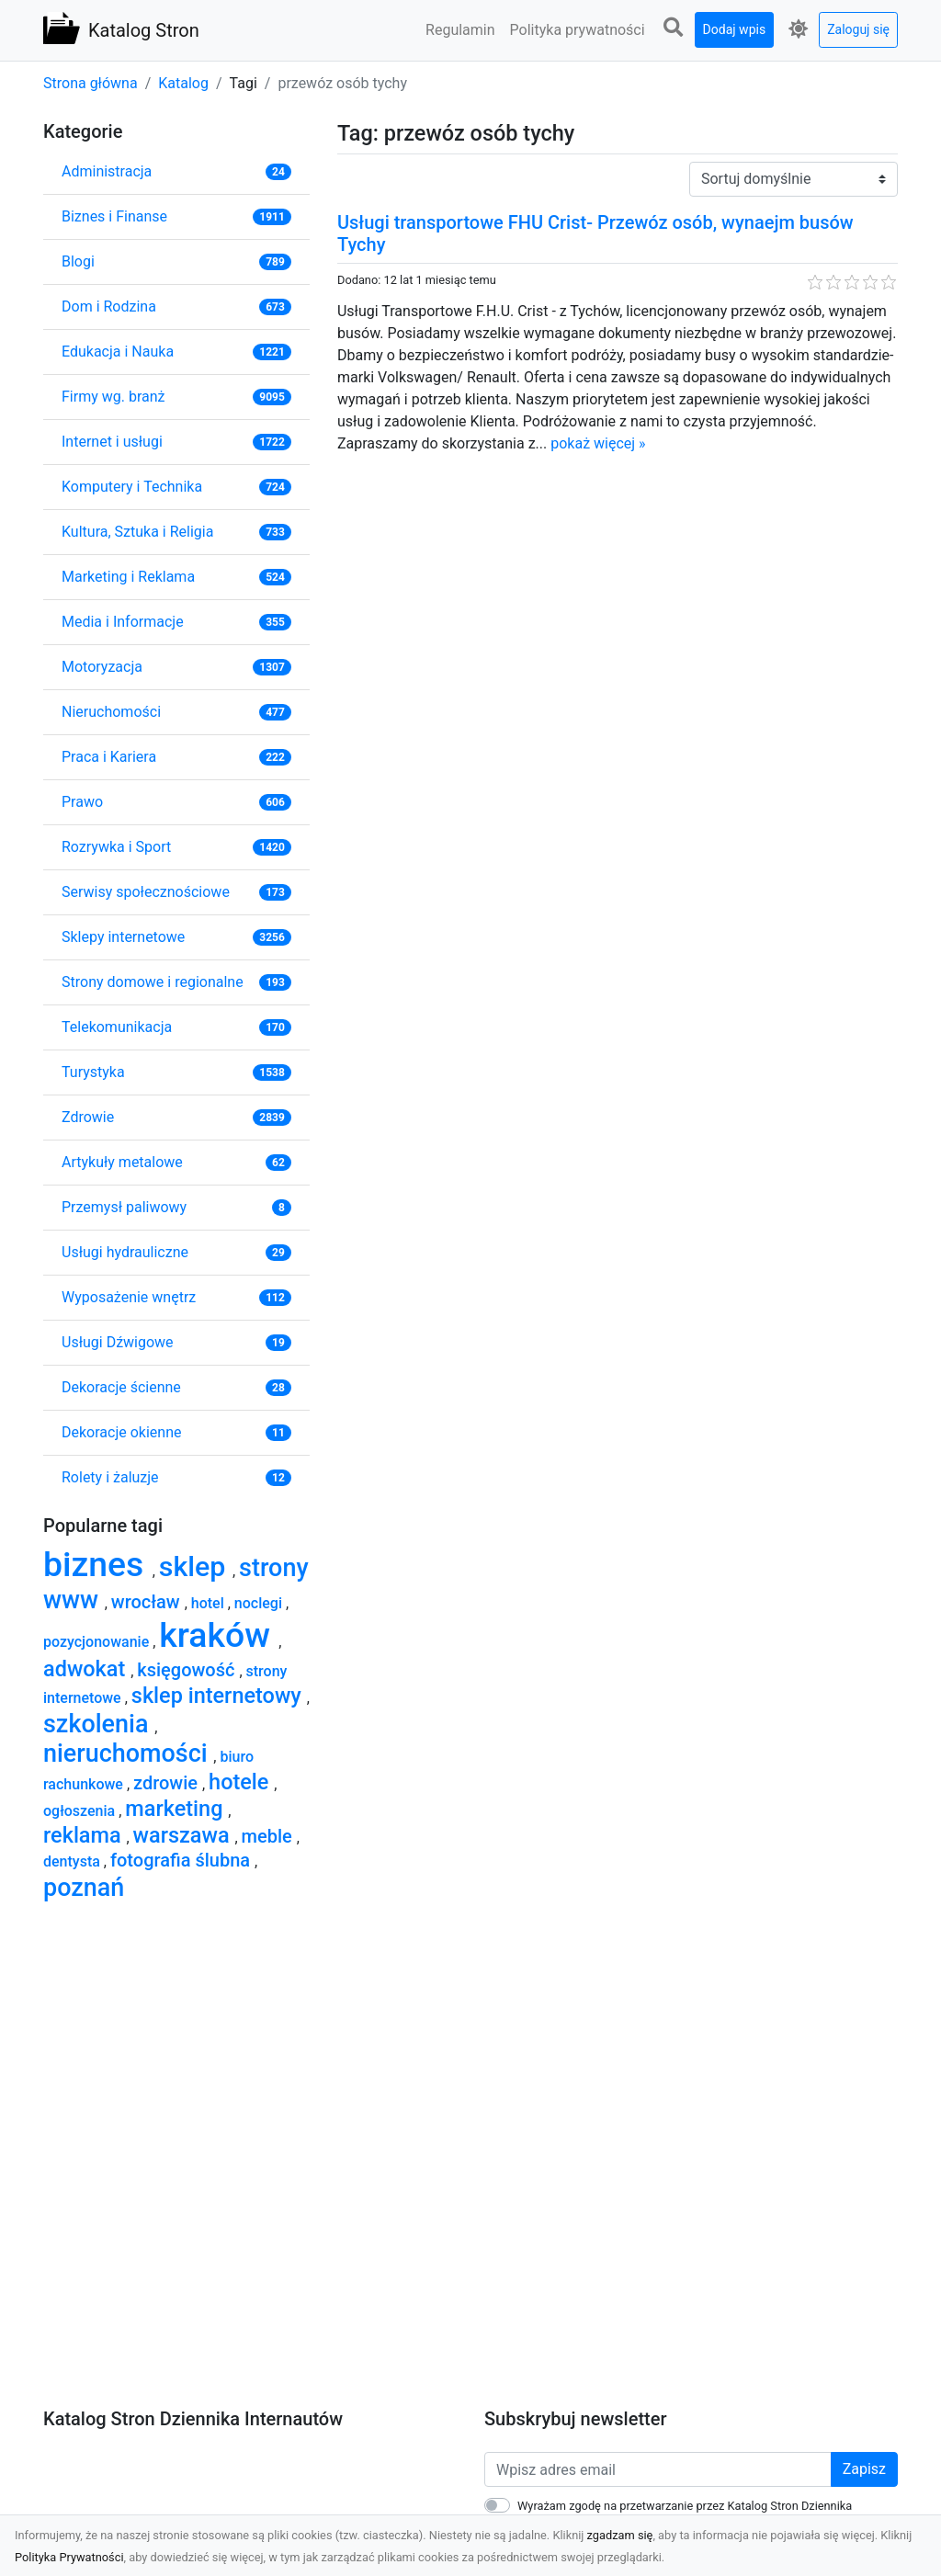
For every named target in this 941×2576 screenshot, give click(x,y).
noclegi (260, 1603)
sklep (195, 1566)
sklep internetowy (219, 1695)
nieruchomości (128, 1753)
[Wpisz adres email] (658, 2469)
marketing (176, 1808)
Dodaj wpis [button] (734, 29)
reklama (84, 1835)
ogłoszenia (81, 1811)
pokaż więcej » (597, 443)
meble (269, 1836)
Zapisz (864, 2469)
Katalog (183, 83)
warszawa (184, 1835)
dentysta (73, 1861)
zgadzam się (620, 2535)
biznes (98, 1564)
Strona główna (90, 83)
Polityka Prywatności (69, 2557)
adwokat (86, 1669)
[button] (673, 28)
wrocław (148, 1602)
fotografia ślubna (182, 1860)
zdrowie (167, 1783)
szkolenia (98, 1724)
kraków (218, 1635)
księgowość (188, 1670)
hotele (241, 1782)
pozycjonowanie (98, 1642)
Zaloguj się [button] (858, 29)
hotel (209, 1603)
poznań (83, 1887)
